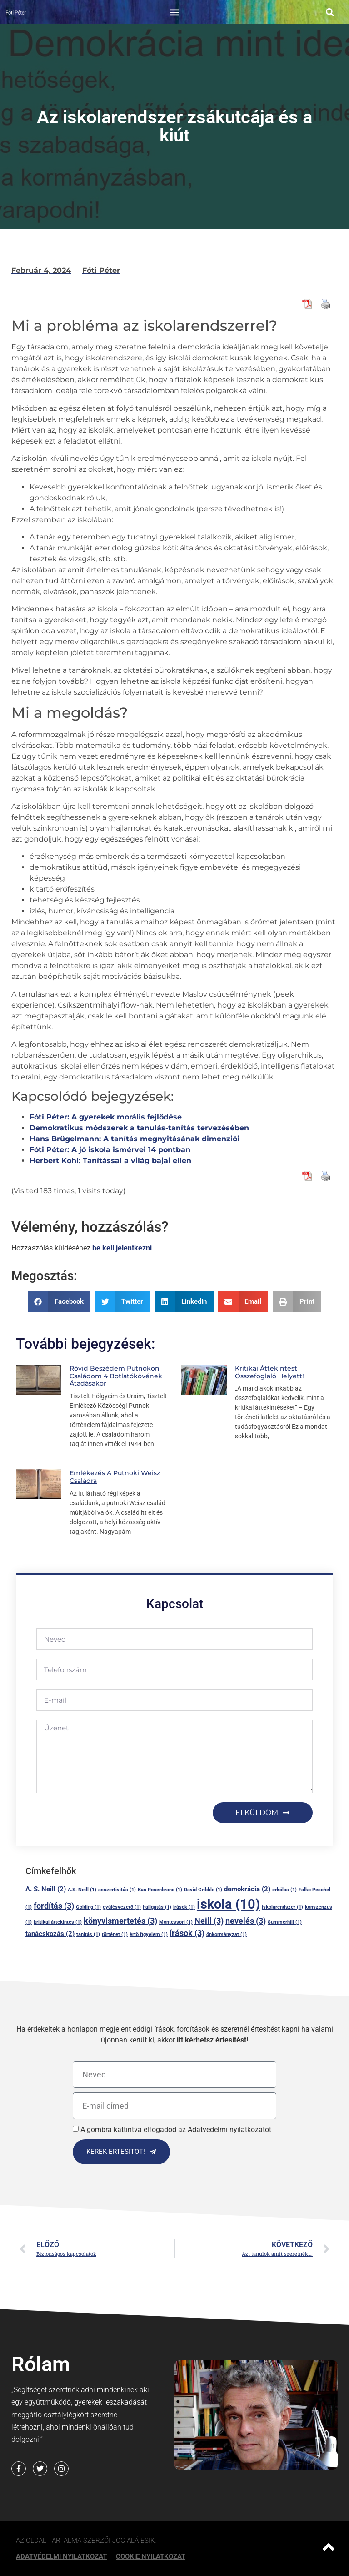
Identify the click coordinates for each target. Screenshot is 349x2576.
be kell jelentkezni (122, 1248)
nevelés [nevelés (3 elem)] (245, 1921)
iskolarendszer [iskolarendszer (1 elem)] (282, 1907)
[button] (174, 12)
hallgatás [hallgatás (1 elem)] (157, 1907)
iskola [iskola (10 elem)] (228, 1904)
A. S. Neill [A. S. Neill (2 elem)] (45, 1889)
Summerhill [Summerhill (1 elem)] (285, 1922)
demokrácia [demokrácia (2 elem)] (247, 1889)
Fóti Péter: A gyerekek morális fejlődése (106, 1117)
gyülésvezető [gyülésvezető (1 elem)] (122, 1907)
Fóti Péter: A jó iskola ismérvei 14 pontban (110, 1149)
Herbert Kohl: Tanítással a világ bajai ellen (110, 1160)
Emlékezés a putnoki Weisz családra (115, 1477)
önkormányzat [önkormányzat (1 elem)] (226, 1934)
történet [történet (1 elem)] (115, 1934)
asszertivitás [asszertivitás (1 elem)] (117, 1890)
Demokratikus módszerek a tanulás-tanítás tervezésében (139, 1128)
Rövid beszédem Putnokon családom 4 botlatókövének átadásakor (116, 1376)
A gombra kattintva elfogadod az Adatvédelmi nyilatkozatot (175, 2129)
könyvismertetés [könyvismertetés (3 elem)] (120, 1921)
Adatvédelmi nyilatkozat (61, 2556)
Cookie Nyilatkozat (150, 2556)
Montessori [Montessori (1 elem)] (176, 1922)
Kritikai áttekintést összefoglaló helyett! (269, 1372)
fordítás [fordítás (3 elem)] (54, 1906)
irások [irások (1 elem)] (184, 1907)
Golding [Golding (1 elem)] (88, 1907)
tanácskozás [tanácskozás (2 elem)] (50, 1934)
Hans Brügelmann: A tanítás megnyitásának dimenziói (134, 1138)
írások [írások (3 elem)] (187, 1933)
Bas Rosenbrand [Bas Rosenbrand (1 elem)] (160, 1890)
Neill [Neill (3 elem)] (209, 1921)
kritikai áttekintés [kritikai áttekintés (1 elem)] (58, 1922)
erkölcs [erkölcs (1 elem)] (284, 1890)
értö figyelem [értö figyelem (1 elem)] (149, 1934)
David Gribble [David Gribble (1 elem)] (203, 1890)
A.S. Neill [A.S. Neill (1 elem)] (82, 1890)
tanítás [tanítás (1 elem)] (88, 1934)
